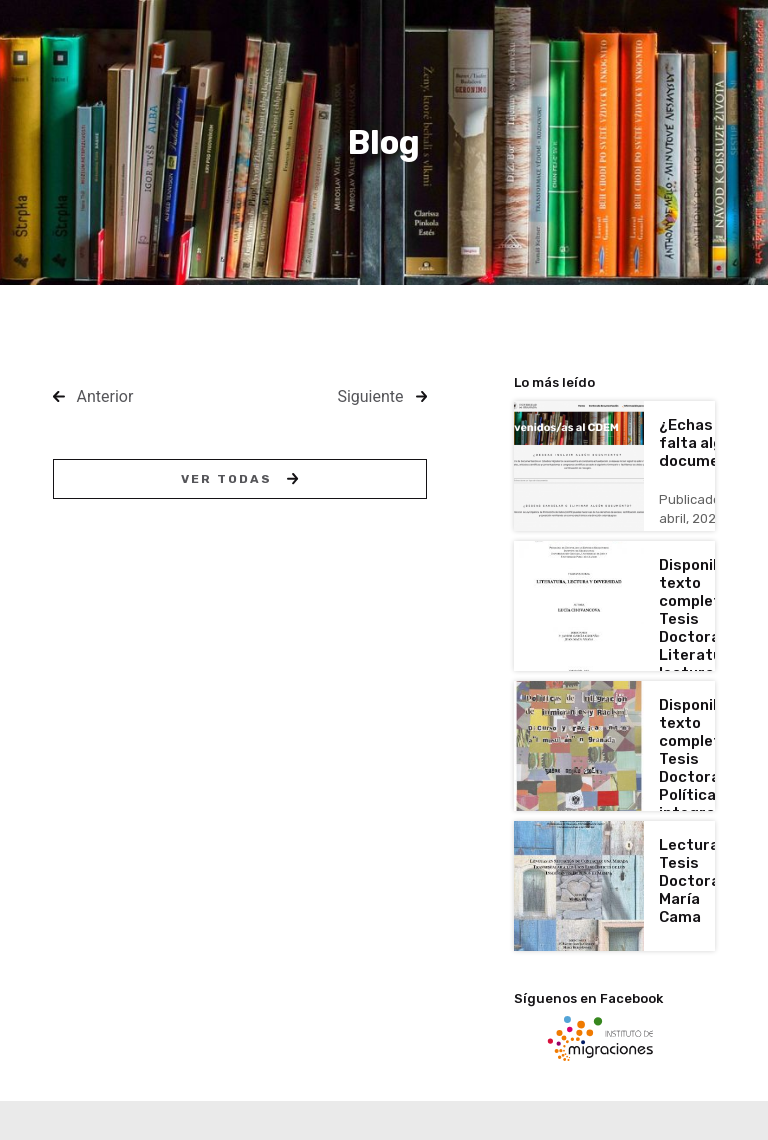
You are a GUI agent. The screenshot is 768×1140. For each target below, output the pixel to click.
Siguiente (370, 396)
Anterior (105, 396)
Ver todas (239, 479)
